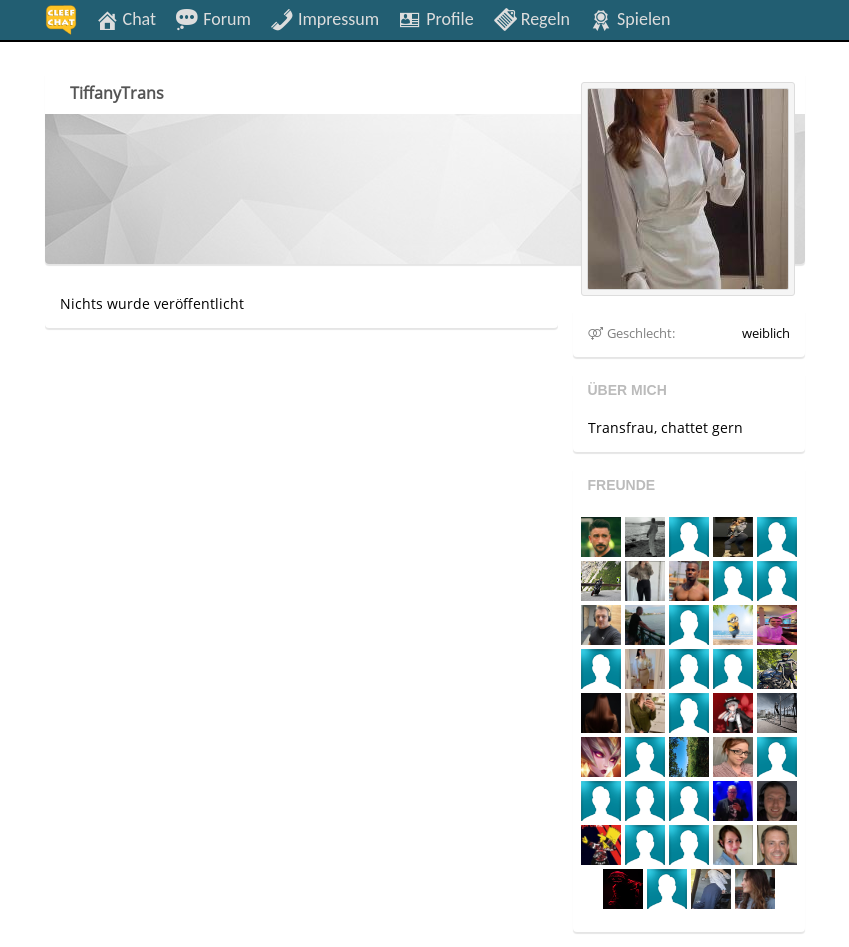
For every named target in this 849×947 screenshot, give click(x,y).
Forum (213, 18)
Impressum (324, 18)
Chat (126, 18)
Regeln (531, 18)
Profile (435, 18)
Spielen (629, 18)
